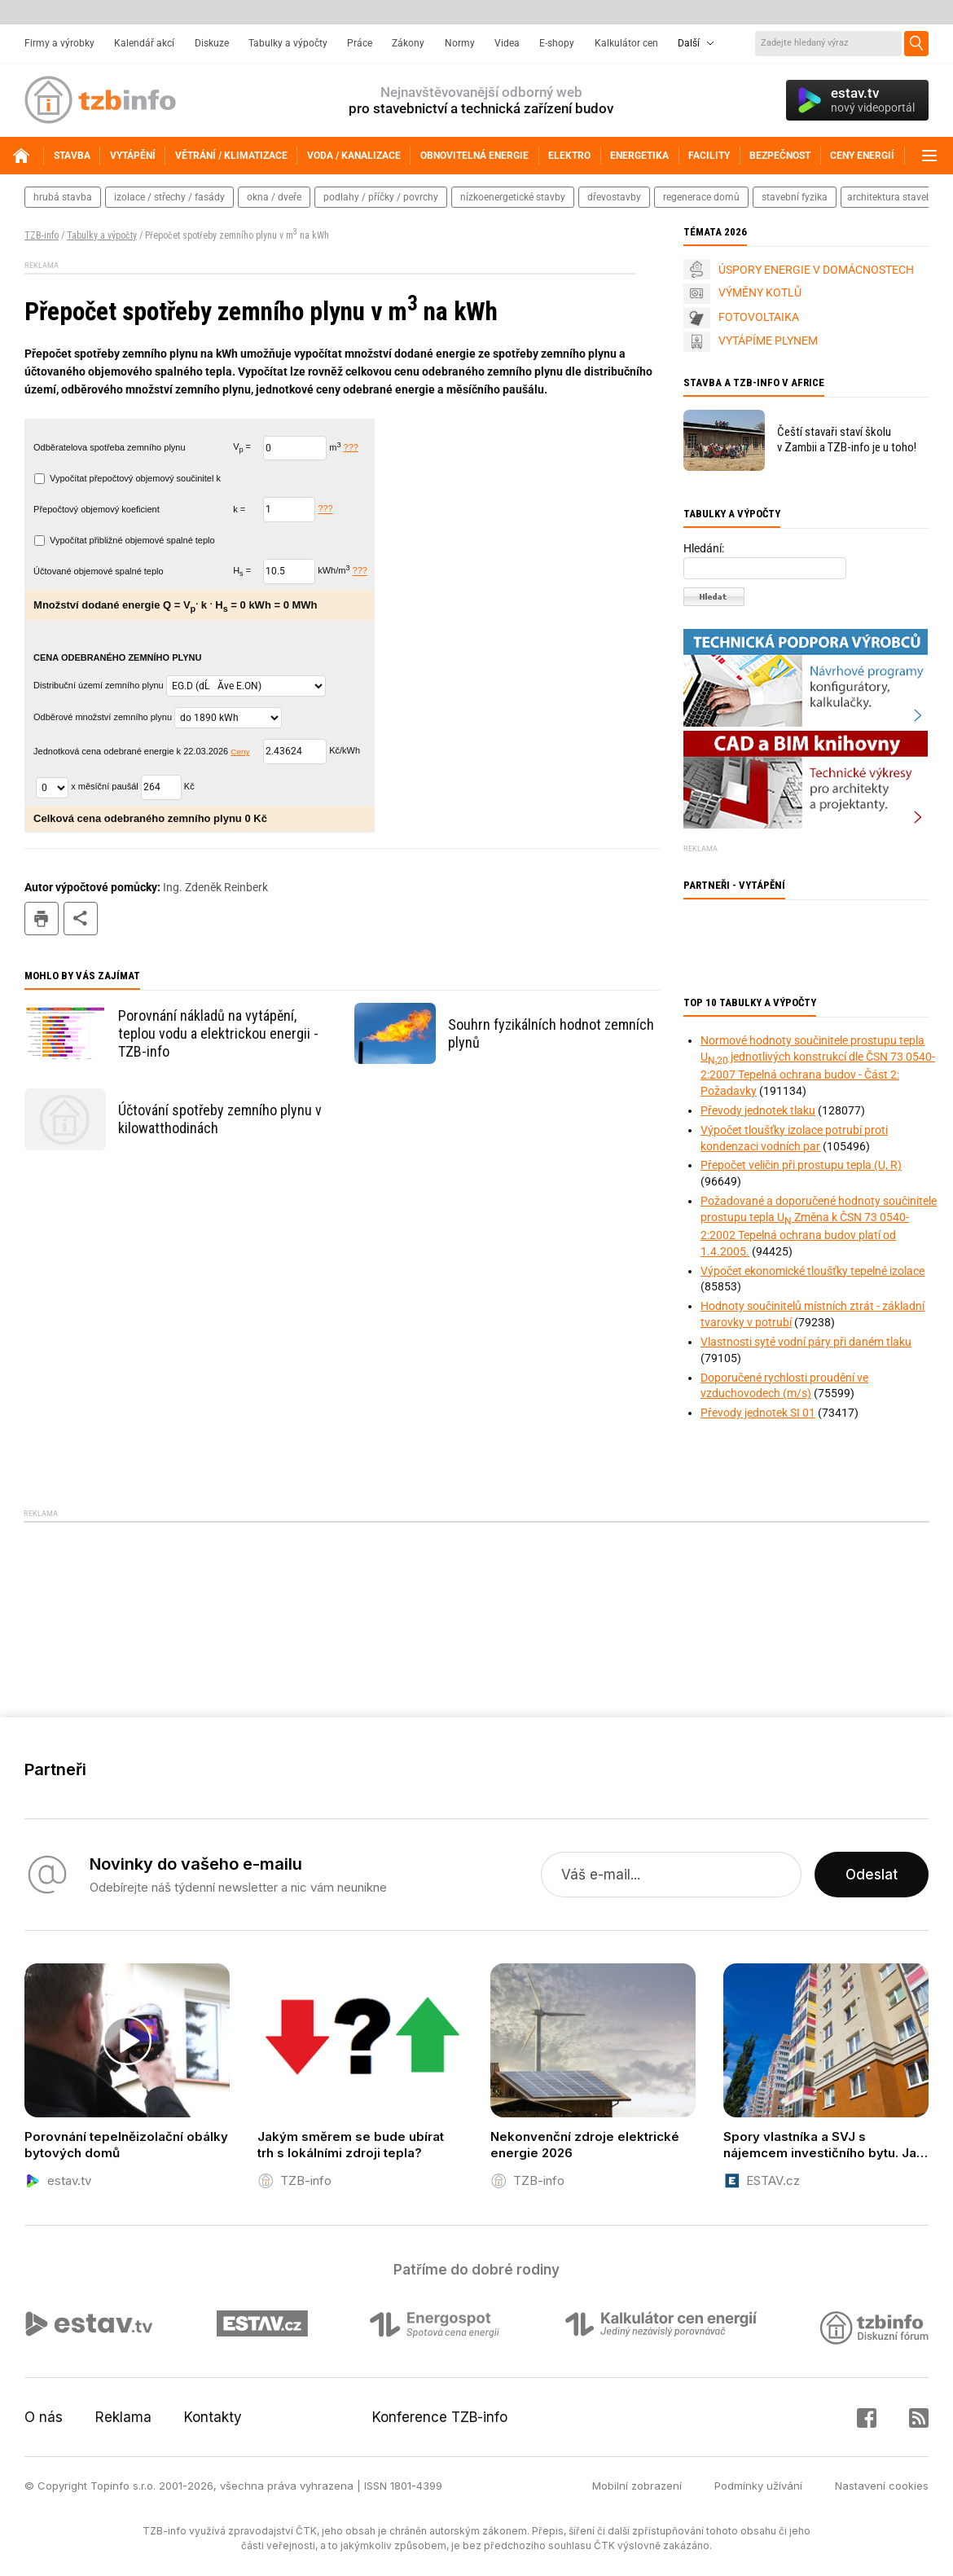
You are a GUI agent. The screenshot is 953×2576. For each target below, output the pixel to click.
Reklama (123, 2417)
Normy (460, 43)
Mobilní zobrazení (637, 2485)
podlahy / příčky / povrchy (380, 197)
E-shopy (556, 43)
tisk (41, 918)
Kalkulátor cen (626, 43)
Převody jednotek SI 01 (757, 1412)
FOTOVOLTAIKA (758, 316)
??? (351, 447)
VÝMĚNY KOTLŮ (759, 292)
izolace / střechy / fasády (169, 197)
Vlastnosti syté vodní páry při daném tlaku (805, 1341)
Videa (507, 43)
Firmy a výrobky (59, 43)
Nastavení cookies (882, 2485)
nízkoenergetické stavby (512, 197)
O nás (43, 2417)
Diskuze (212, 43)
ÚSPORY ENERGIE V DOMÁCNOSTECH (816, 269)
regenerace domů (701, 197)
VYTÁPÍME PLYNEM (768, 340)
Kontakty (213, 2417)
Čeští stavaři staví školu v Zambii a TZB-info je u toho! (846, 439)
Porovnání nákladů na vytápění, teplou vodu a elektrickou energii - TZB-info (218, 1033)
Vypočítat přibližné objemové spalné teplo (124, 540)
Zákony (408, 43)
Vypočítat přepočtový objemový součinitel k (127, 478)
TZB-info (41, 235)
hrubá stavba (62, 197)
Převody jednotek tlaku (757, 1110)
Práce (359, 43)
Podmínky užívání (758, 2485)
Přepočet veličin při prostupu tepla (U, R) (801, 1165)
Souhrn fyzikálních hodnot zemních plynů (551, 1033)
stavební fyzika (795, 197)
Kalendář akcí (144, 43)
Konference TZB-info (439, 2417)
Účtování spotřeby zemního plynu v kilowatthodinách (220, 1118)
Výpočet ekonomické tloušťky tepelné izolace (812, 1270)
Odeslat (871, 1874)
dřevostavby (614, 197)
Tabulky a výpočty (287, 43)
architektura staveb (889, 197)
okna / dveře (274, 197)
